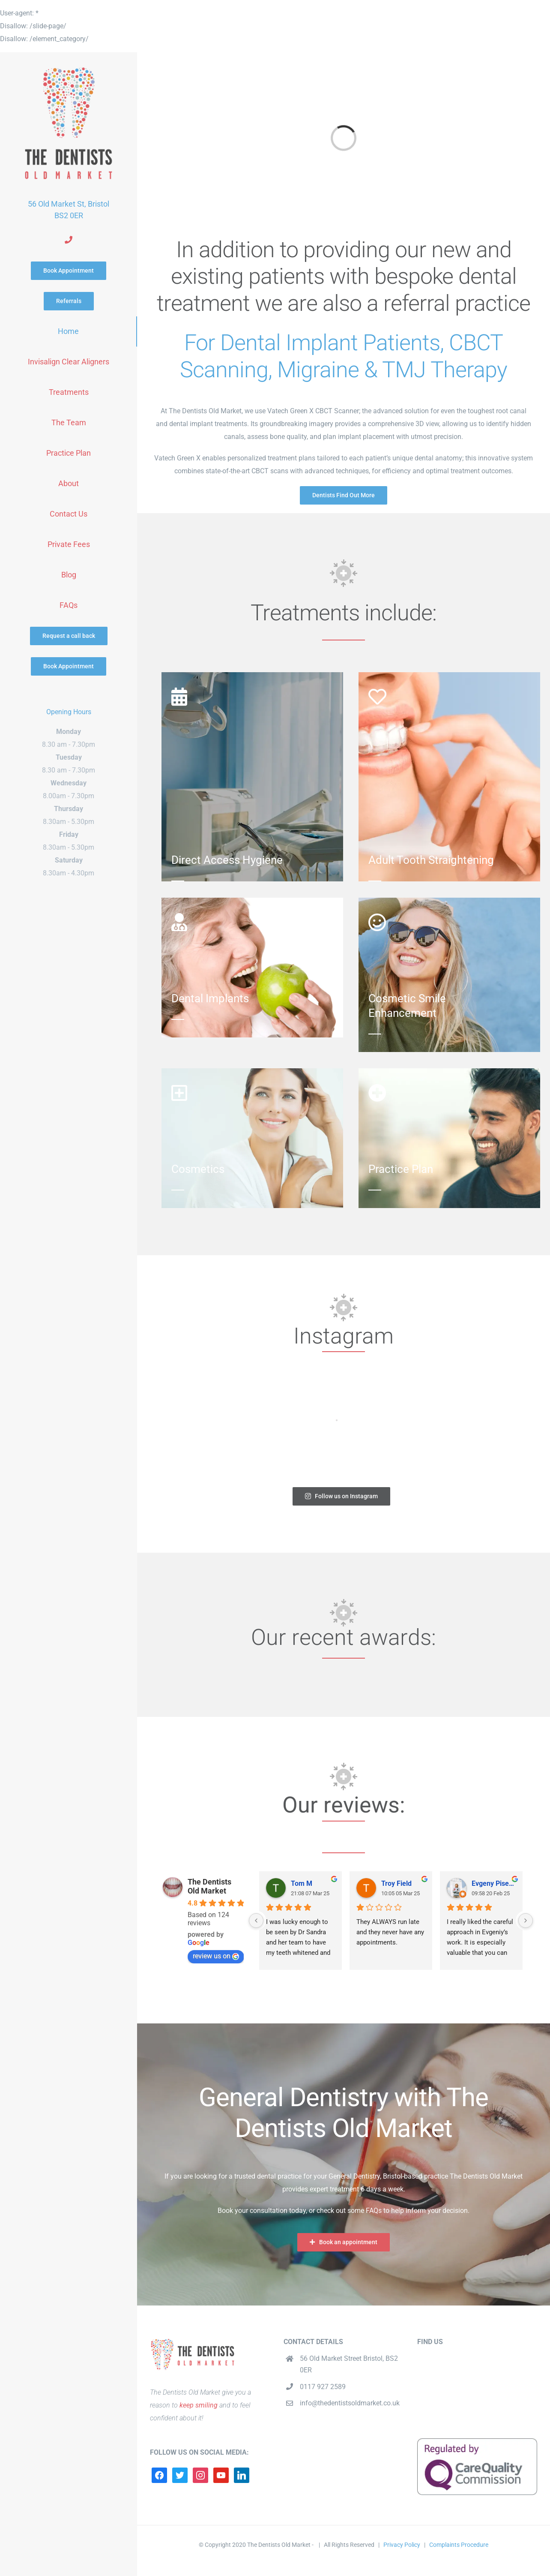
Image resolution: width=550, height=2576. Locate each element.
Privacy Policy (401, 2544)
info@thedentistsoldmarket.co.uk (350, 2403)
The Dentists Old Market (209, 1886)
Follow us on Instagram (341, 1496)
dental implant (191, 424)
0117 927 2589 (323, 2387)
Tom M (301, 1883)
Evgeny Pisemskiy (494, 1883)
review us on (216, 1956)
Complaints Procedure (458, 2544)
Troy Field (396, 1883)
